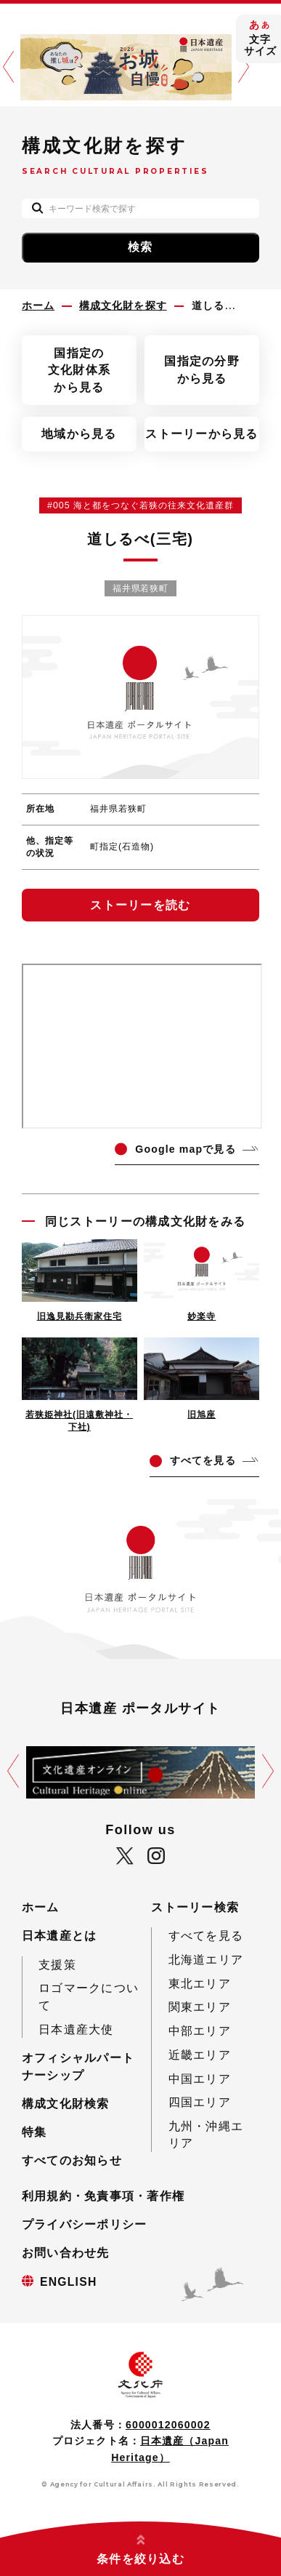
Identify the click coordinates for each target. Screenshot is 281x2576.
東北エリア (199, 1983)
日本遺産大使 (76, 2029)
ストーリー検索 (195, 1907)
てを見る (203, 1460)
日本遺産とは (59, 1935)
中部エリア (199, 2031)
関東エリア (199, 2007)
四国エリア (199, 2102)
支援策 (57, 1965)
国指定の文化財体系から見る (79, 370)
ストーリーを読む (140, 905)
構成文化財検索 (66, 2103)
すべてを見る (206, 1935)
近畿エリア (199, 2055)
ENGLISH (68, 2282)
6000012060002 (168, 2425)
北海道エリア (206, 1959)
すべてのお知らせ (72, 2160)
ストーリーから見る (201, 434)
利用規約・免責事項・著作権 (103, 2196)
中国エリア (199, 2079)
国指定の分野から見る (202, 370)
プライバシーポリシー (84, 2224)
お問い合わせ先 (66, 2253)
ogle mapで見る (185, 1149)
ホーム (41, 1907)
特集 (34, 2132)
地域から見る (79, 434)
